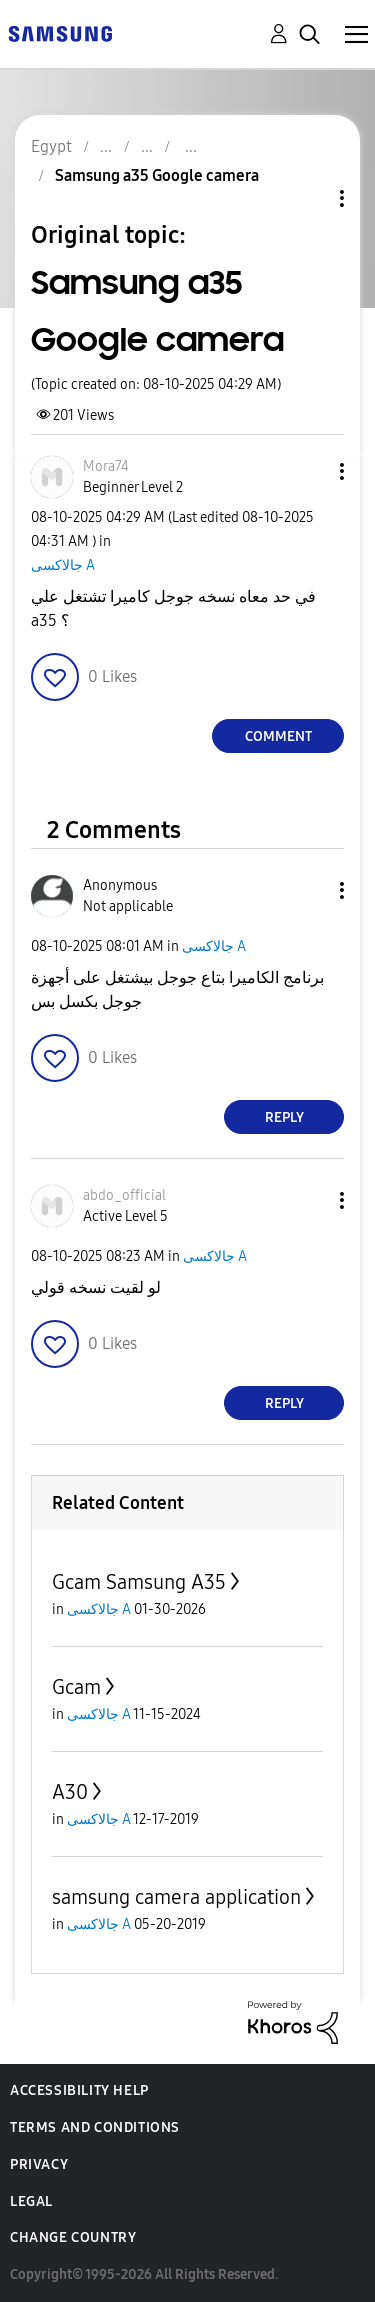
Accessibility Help (79, 2090)
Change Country (73, 2237)
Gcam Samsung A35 (139, 1582)
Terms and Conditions (95, 2127)
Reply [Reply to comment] (284, 1117)
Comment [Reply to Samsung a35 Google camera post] (278, 736)
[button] (309, 471)
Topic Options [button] (308, 198)
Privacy (39, 2164)
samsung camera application (176, 1897)
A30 (70, 1792)
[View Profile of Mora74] (106, 466)
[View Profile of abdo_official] (124, 1195)
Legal (31, 2201)
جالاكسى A (63, 565)
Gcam (76, 1687)
